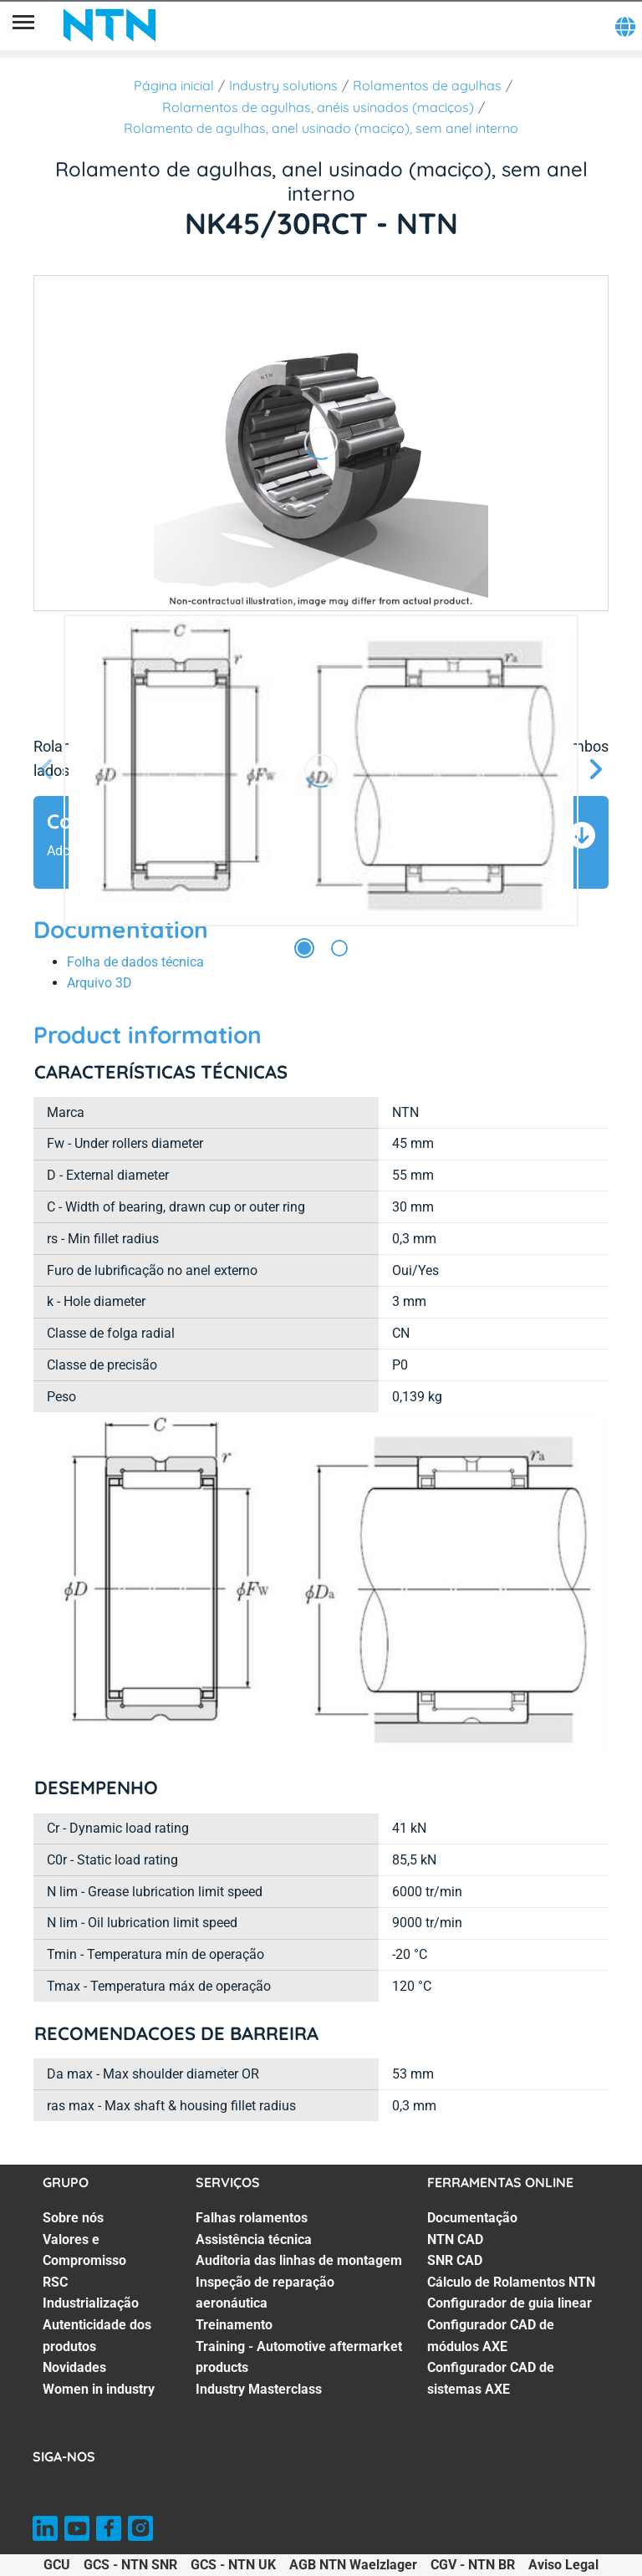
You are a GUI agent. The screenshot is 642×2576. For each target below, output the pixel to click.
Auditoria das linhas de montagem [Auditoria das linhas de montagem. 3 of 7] (299, 2260)
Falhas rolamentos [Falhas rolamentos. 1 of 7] (252, 2218)
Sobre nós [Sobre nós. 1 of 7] (73, 2218)
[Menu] (23, 25)
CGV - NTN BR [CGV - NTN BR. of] (473, 2565)
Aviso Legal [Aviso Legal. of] (563, 2565)
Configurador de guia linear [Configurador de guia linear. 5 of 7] (509, 2303)
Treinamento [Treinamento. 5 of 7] (234, 2325)
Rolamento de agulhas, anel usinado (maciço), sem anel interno (321, 128)
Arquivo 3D (99, 983)
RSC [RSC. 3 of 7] (55, 2282)
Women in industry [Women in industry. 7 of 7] (99, 2389)
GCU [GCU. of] (56, 2565)
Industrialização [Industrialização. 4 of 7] (91, 2303)
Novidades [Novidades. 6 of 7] (74, 2367)
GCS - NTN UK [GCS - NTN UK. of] (233, 2565)
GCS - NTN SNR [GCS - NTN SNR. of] (130, 2565)
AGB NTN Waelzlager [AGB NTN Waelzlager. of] (353, 2565)
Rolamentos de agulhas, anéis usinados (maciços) (318, 107)
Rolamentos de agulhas (427, 85)
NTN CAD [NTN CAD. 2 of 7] (455, 2239)
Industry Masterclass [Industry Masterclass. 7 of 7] (259, 2389)
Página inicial (174, 85)
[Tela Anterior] (46, 770)
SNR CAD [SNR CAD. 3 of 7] (454, 2260)
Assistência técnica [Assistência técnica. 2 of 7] (254, 2239)
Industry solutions (283, 85)
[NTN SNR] (109, 25)
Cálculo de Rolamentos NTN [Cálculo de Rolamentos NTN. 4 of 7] (511, 2282)
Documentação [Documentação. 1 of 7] (472, 2218)
